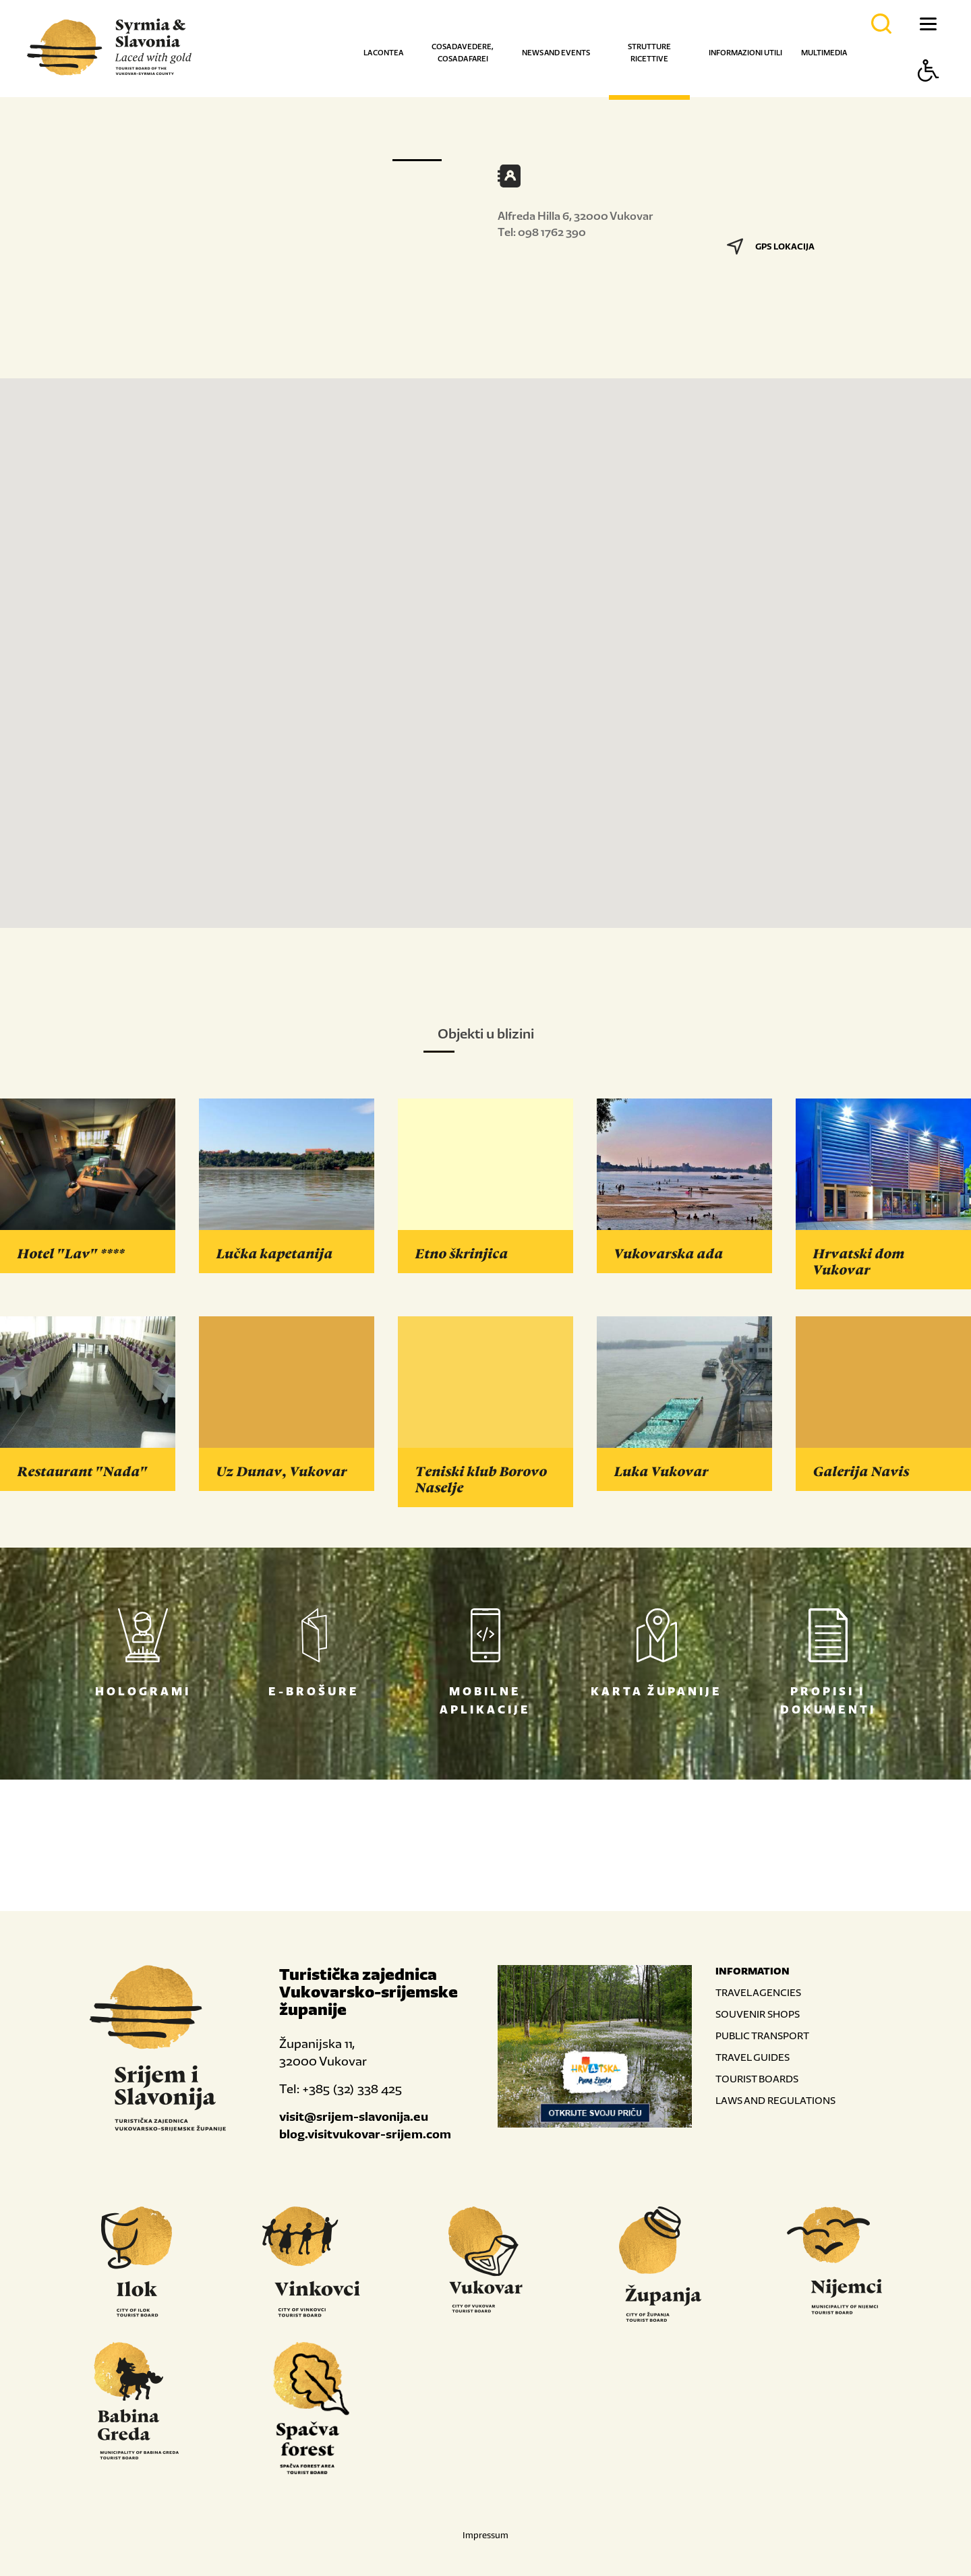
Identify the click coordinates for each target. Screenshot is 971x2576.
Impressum (485, 2535)
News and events (556, 52)
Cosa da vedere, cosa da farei (463, 52)
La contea (383, 52)
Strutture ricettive (649, 52)
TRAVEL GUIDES (752, 2057)
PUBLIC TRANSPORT (762, 2035)
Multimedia (824, 52)
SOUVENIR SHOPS (757, 2014)
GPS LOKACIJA (771, 246)
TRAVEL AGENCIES (758, 1992)
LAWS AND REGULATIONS (775, 2100)
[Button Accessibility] (928, 94)
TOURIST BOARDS (756, 2078)
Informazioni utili (745, 52)
